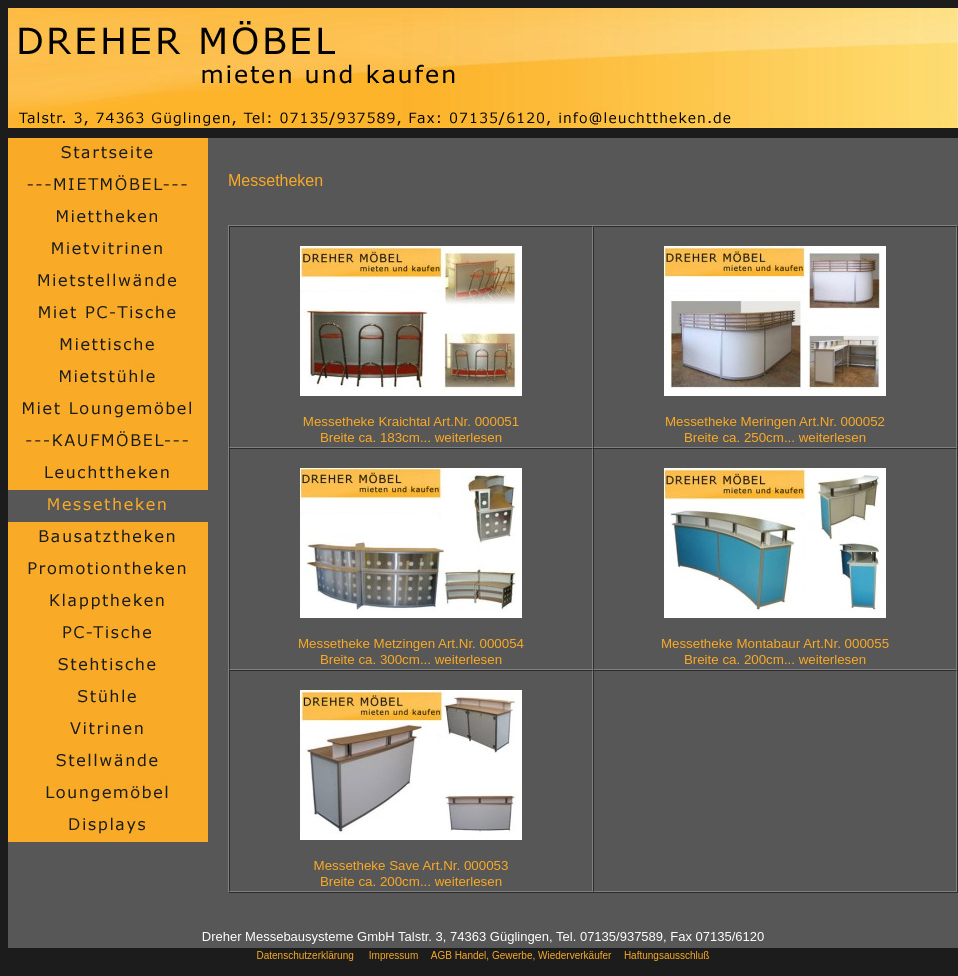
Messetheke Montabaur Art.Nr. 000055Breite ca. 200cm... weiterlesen (775, 651)
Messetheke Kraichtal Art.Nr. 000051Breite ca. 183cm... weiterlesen (411, 429)
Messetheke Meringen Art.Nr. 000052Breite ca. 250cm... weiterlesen (775, 429)
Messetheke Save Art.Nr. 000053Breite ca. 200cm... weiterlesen (411, 873)
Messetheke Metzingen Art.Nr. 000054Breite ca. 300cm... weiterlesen (411, 651)
